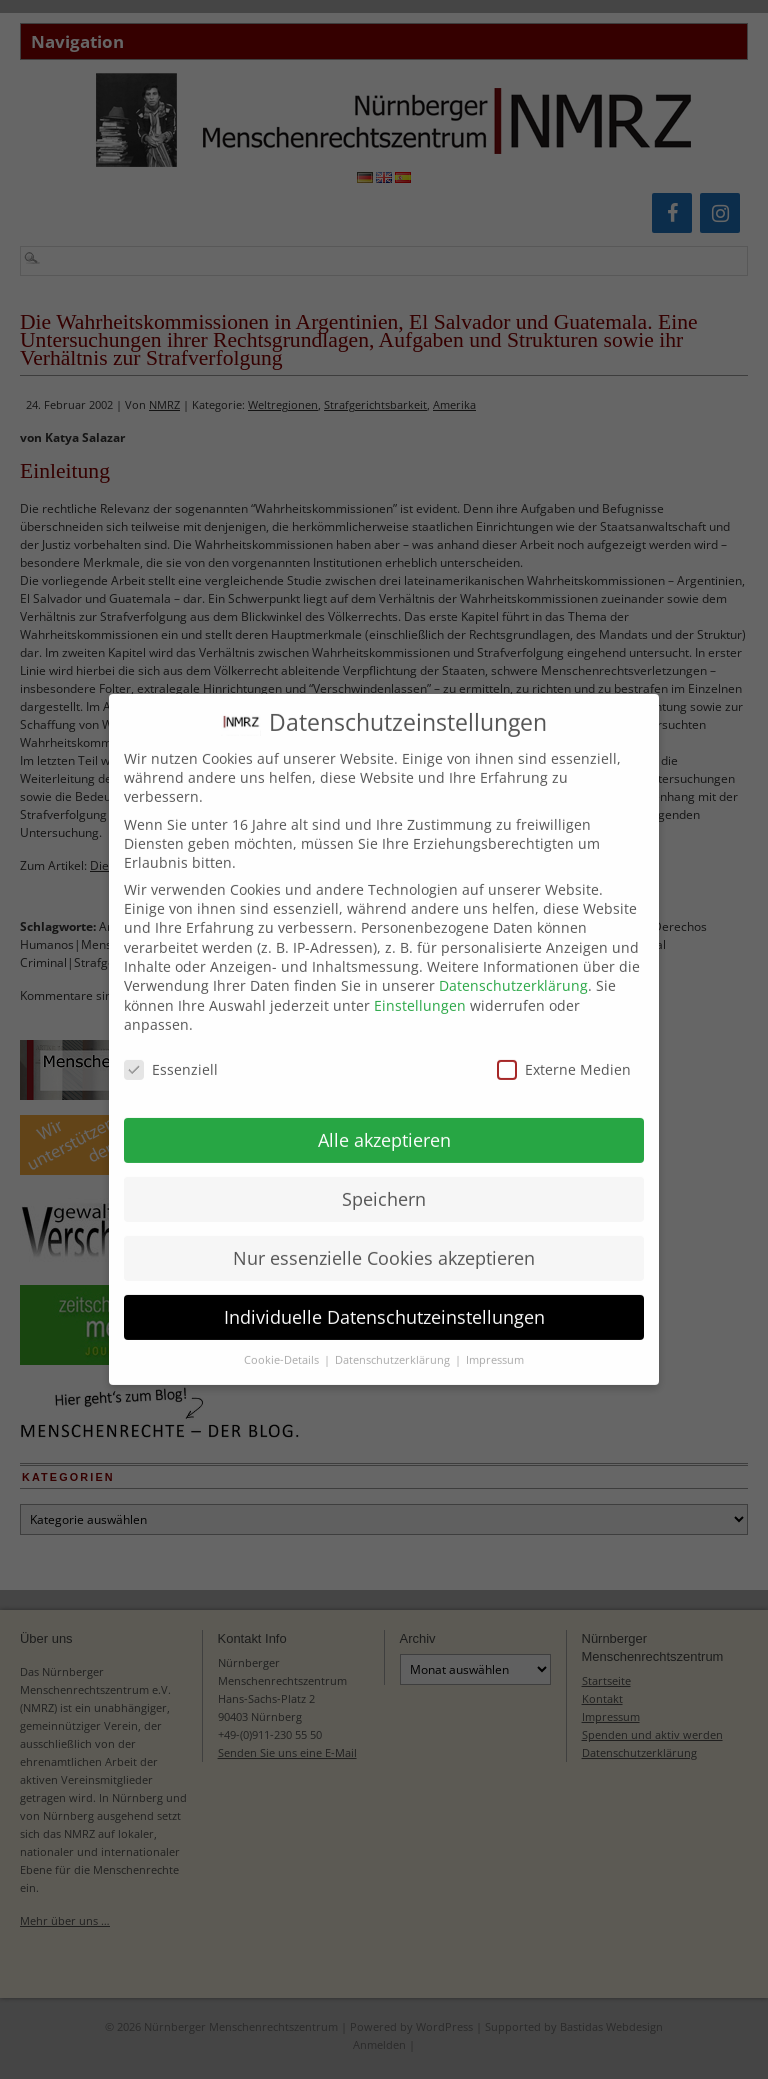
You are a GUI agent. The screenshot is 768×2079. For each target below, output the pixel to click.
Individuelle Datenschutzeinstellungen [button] (384, 1300)
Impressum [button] (495, 1344)
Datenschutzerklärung (513, 968)
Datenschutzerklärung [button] (394, 1344)
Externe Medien (564, 1052)
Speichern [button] (384, 1182)
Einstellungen (420, 988)
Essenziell (171, 1052)
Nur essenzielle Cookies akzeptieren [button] (384, 1241)
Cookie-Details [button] (283, 1344)
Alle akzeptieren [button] (384, 1123)
